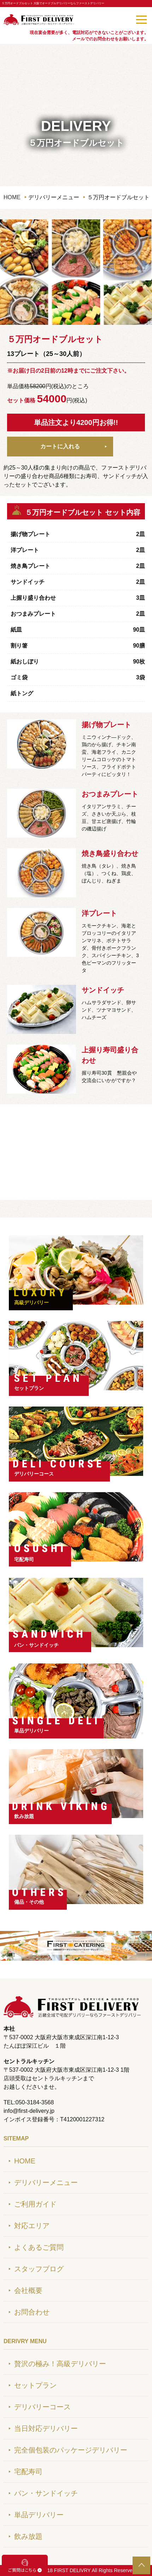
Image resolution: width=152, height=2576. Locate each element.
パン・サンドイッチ (36, 1645)
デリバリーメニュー (46, 2182)
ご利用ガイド (35, 2204)
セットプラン (29, 1388)
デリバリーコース (34, 1474)
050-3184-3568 (120, 19)
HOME (12, 197)
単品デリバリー (31, 1730)
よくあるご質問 (39, 2247)
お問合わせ (31, 2312)
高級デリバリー (31, 1302)
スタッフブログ (39, 2269)
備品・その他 (29, 1902)
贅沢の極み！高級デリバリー (60, 2364)
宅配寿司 (24, 1559)
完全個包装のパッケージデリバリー (70, 2450)
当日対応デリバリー (46, 2428)
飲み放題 (24, 1816)
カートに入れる (60, 446)
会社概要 (28, 2290)
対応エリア (31, 2226)
